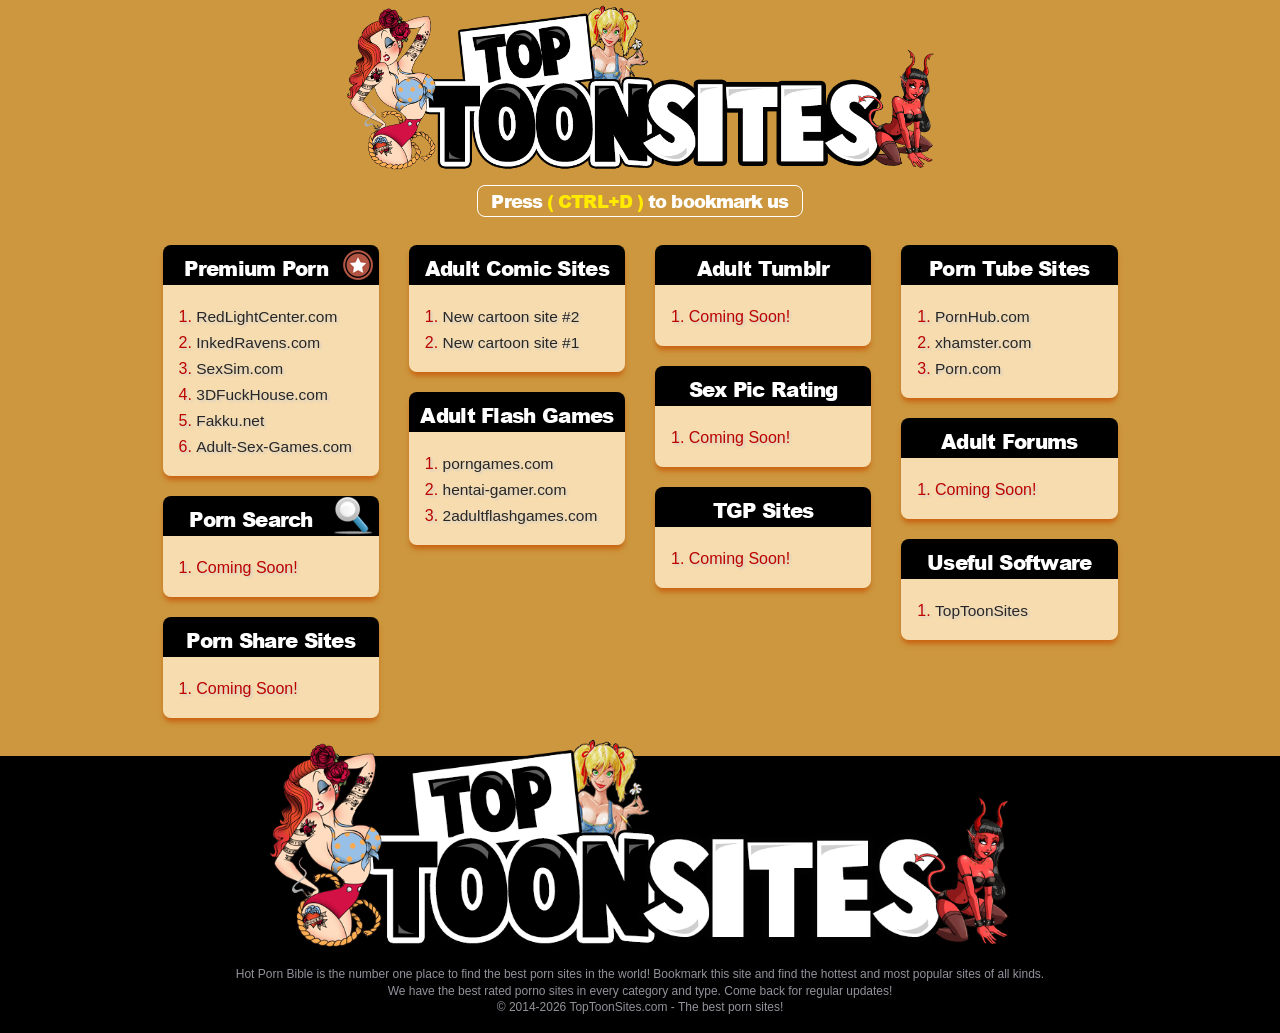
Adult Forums (1009, 441)
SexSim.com (241, 368)
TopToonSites (983, 610)
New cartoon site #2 (513, 316)
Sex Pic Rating (763, 389)
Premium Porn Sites (256, 269)
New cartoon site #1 (513, 342)
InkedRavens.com (260, 342)
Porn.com (969, 368)
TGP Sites (763, 510)
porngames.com (500, 463)
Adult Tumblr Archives (763, 269)
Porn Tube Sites (1009, 268)
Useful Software (1009, 562)
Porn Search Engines (250, 520)
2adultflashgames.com (523, 515)
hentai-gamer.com (507, 489)
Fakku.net (231, 420)
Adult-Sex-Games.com (276, 446)
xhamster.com (985, 342)
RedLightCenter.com (269, 316)
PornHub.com (984, 316)
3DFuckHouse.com (264, 394)
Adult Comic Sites (517, 268)
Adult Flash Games (516, 415)
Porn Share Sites (270, 640)
